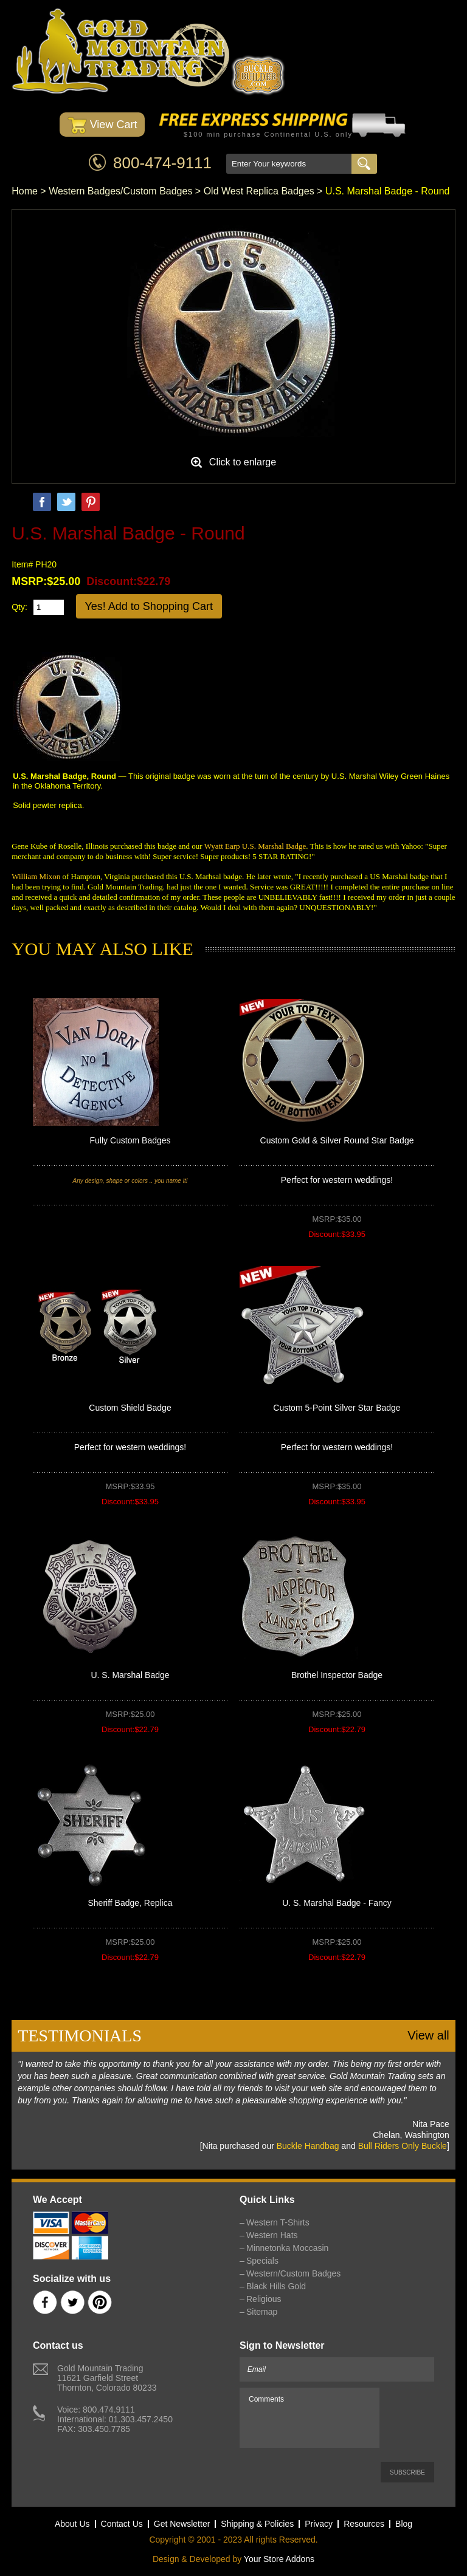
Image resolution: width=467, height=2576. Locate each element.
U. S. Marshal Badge (130, 1675)
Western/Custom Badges (293, 2273)
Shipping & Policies (257, 2524)
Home (25, 191)
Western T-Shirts (278, 2222)
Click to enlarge (242, 462)
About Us (72, 2524)
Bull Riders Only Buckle (402, 2146)
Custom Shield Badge (130, 1408)
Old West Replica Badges (259, 191)
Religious (264, 2299)
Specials (262, 2261)
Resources (364, 2524)
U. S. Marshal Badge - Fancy (337, 1903)
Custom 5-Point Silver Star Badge (336, 1408)
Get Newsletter (182, 2524)
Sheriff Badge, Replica (130, 1903)
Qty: (19, 607)
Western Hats (272, 2235)
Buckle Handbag (308, 2146)
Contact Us (122, 2524)
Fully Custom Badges (129, 1140)
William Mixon (36, 876)
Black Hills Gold (276, 2286)
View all (428, 2035)
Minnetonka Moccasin (287, 2248)
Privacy (319, 2524)
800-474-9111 (162, 163)
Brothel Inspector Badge (336, 1675)
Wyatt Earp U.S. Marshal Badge (255, 846)
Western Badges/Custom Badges (120, 191)
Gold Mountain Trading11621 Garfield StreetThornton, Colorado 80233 (106, 2378)
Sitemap (261, 2312)
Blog (403, 2524)
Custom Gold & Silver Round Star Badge (337, 1140)
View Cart (102, 125)
